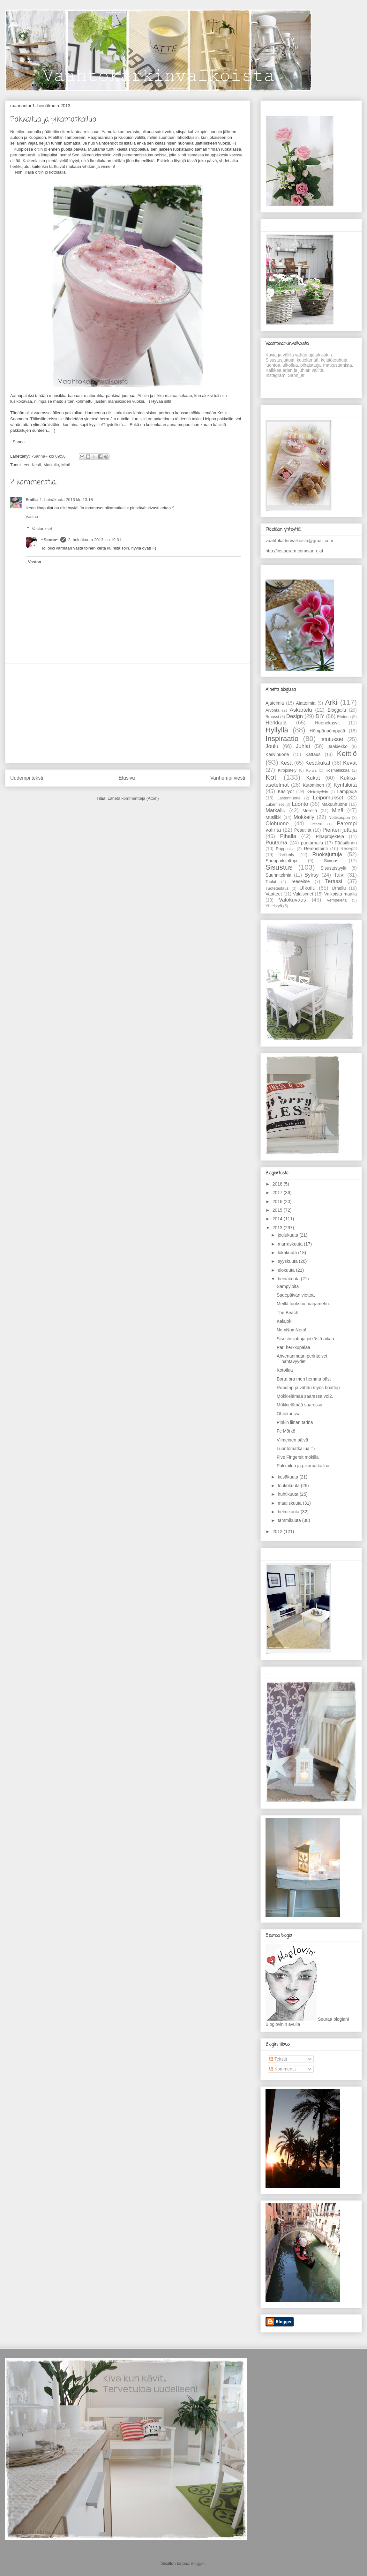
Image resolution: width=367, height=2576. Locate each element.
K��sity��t (317, 792)
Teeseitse (300, 881)
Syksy (311, 875)
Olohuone (277, 823)
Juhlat (303, 746)
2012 (278, 1531)
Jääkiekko (338, 746)
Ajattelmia (305, 703)
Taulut (271, 882)
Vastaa (32, 516)
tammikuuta (290, 1520)
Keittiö (347, 754)
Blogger (198, 2563)
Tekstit (278, 2059)
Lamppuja (347, 791)
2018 (278, 1184)
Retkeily (287, 854)
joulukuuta (288, 1235)
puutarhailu (312, 842)
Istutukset (331, 739)
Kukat (313, 778)
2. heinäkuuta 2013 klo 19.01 (94, 539)
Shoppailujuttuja (281, 860)
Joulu (272, 746)
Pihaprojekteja (330, 836)
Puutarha (276, 843)
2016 (278, 1201)
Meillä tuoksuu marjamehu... (305, 1303)
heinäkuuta (289, 1278)
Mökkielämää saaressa (299, 1404)
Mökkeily (304, 817)
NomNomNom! (291, 1329)
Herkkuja (276, 723)
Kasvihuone (277, 754)
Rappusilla (285, 849)
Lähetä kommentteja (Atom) (133, 798)
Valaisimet (303, 893)
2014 (278, 1218)
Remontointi (316, 848)
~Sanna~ (49, 539)
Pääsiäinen (346, 842)
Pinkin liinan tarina (295, 1422)
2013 (278, 1227)
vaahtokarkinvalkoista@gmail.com (299, 540)
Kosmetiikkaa (337, 770)
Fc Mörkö (286, 1431)
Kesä (36, 464)
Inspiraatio (282, 739)
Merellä (310, 810)
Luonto (300, 804)
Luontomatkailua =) (296, 1448)
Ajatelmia (275, 703)
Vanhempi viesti (227, 778)
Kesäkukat (317, 763)
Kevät (350, 763)
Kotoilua (285, 1370)
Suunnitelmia (278, 875)
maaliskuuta (290, 1503)
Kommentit (282, 2068)
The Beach (287, 1312)
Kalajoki (284, 1321)
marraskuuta (291, 1244)
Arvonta (272, 710)
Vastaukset (42, 528)
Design (294, 716)
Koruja (311, 770)
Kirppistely (287, 770)
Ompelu (316, 824)
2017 (278, 1192)
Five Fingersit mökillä (297, 1457)
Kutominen (313, 785)
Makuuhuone (334, 804)
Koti (272, 777)
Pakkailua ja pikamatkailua (303, 1465)
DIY (320, 716)
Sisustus (279, 867)
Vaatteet (274, 893)
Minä (65, 464)
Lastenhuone (289, 798)
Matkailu (51, 464)
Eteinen (344, 717)
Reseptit (349, 848)
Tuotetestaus (277, 888)
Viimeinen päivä (292, 1439)
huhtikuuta (289, 1494)
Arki (331, 702)
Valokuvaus (292, 900)
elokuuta (287, 1270)
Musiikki (273, 817)
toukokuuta (289, 1485)
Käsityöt (286, 791)
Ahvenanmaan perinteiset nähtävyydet (302, 1358)
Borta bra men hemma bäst (304, 1379)
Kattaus (312, 754)
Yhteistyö (274, 906)
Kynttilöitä (345, 785)
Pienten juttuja (340, 830)
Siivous (331, 860)
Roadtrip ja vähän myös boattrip (308, 1387)
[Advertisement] (127, 713)
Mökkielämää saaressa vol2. (305, 1396)
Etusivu (127, 778)
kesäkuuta (288, 1476)
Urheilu (339, 888)
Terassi (333, 881)
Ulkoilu (307, 888)
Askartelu (301, 710)
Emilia (32, 499)
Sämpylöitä (288, 1286)
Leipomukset (328, 798)
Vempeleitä (337, 900)
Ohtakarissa (289, 1413)
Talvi (339, 875)
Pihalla (288, 836)
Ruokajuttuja (327, 854)
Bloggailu (337, 710)
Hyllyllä (277, 730)
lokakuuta (288, 1252)
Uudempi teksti (26, 778)
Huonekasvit (327, 722)
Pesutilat (302, 830)
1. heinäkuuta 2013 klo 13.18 (66, 499)
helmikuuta (289, 1511)
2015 (278, 1210)
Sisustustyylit (334, 868)
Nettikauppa (339, 817)
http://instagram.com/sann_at (294, 550)
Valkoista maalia (340, 893)
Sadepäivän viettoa (296, 1295)
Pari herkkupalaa (293, 1347)
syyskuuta (288, 1261)
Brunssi (272, 717)
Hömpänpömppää (327, 730)
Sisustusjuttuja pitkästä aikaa (305, 1338)
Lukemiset (275, 804)
